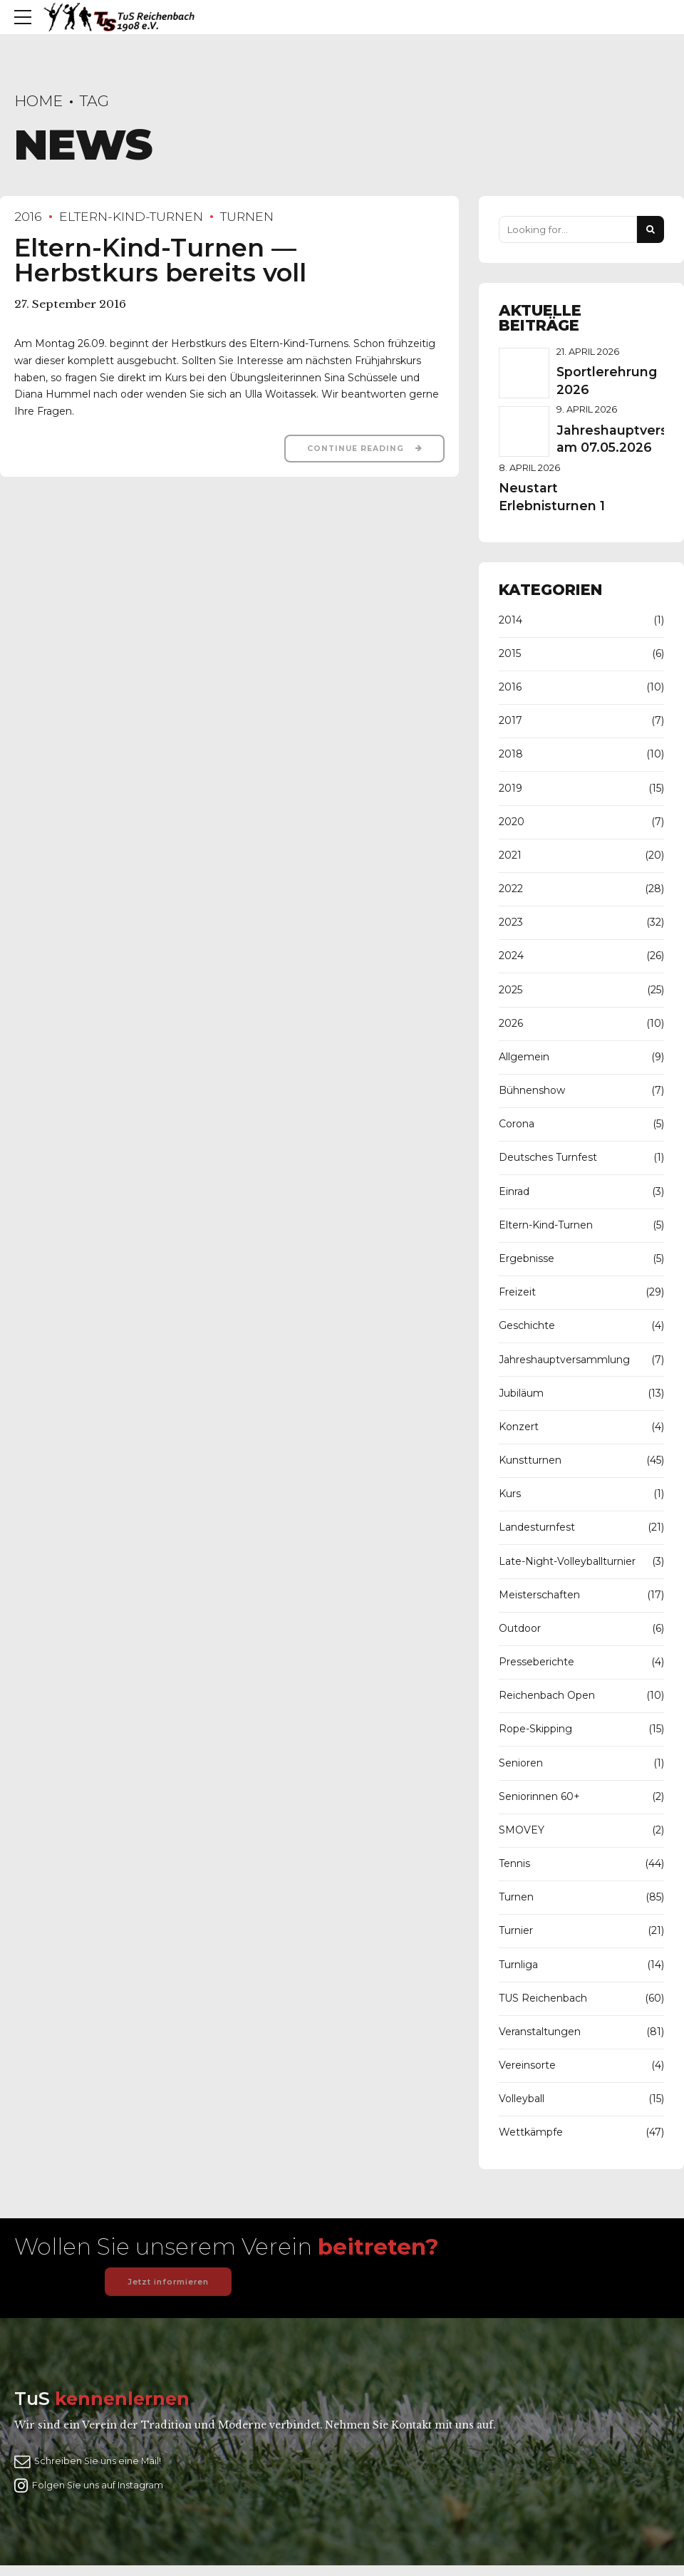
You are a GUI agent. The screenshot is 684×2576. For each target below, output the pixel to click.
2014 (510, 620)
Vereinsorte (527, 2065)
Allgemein (524, 1056)
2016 (28, 216)
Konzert (519, 1426)
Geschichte (527, 1325)
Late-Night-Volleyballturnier (567, 1561)
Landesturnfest (537, 1527)
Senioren (521, 1763)
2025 (510, 989)
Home (38, 101)
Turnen (247, 216)
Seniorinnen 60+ (539, 1796)
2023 (511, 922)
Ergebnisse (526, 1258)
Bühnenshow (532, 1090)
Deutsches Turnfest (548, 1157)
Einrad (514, 1191)
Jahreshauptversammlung (564, 1359)
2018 (511, 754)
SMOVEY (521, 1830)
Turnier (516, 1930)
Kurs (510, 1493)
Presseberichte (536, 1661)
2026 (511, 1023)
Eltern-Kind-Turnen (131, 216)
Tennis (514, 1863)
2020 (511, 821)
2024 (511, 955)
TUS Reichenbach (543, 1998)
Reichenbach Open (547, 1695)
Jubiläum (521, 1393)
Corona (516, 1123)
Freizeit (517, 1292)
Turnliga (518, 1964)
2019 (510, 788)
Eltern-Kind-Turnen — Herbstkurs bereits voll (160, 260)
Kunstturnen (530, 1460)
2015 (510, 653)
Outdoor (520, 1628)
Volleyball (521, 2098)
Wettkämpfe (531, 2132)
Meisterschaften (539, 1594)
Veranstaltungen (540, 2031)
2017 (510, 720)
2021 (510, 855)
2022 (511, 888)
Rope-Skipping (535, 1728)
